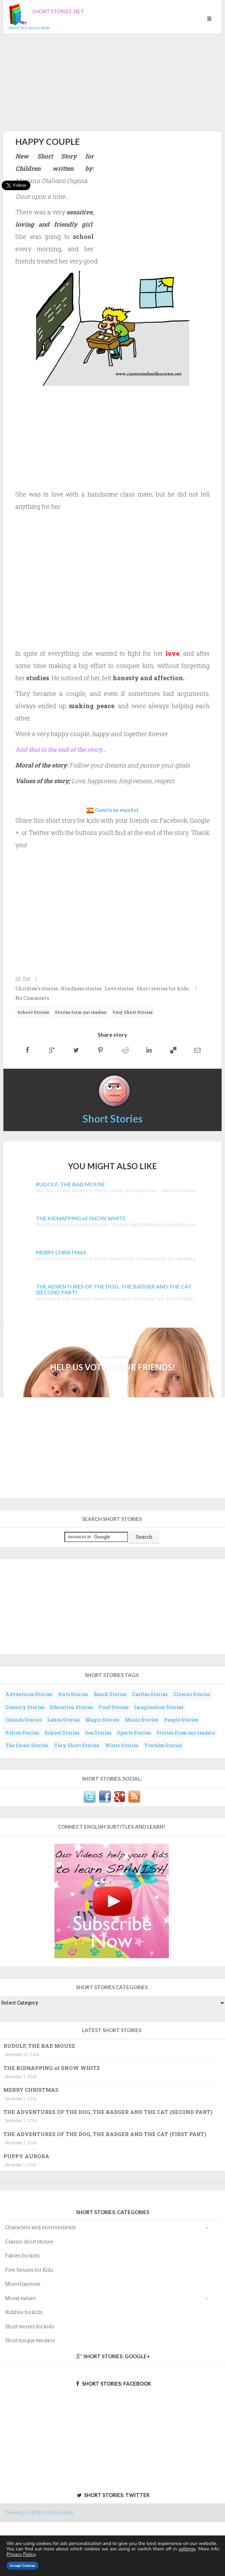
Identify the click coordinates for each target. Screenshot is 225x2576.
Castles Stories (149, 1694)
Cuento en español (117, 810)
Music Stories (141, 1720)
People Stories (181, 1720)
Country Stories (24, 1707)
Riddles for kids (24, 2312)
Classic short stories (29, 2241)
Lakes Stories (63, 1720)
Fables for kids (22, 2255)
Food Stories (113, 1707)
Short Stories (113, 1118)
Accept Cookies (22, 2565)
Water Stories (121, 1745)
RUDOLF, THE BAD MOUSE (39, 2045)
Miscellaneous (23, 2284)
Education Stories (71, 1707)
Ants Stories (73, 1694)
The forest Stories (26, 1745)
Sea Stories (98, 1732)
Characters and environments (40, 2227)
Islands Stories (23, 1720)
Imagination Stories (158, 1707)
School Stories (33, 1012)
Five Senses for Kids (29, 2270)
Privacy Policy (21, 2554)
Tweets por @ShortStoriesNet (39, 2512)
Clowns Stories (191, 1694)
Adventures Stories (28, 1694)
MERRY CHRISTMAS (31, 2089)
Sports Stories (134, 1732)
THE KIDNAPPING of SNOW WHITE (51, 2067)
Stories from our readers (81, 1012)
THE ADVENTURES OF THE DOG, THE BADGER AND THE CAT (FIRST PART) (104, 2134)
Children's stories (36, 988)
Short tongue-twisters (30, 2340)
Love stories (119, 988)
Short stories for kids (162, 988)
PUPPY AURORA (26, 2156)
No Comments (32, 998)
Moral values (20, 2298)
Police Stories (22, 1732)
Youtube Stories (163, 1745)
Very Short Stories (132, 1012)
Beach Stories (110, 1694)
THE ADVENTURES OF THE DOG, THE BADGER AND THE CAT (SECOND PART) (107, 2111)
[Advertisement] (112, 81)
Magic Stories (102, 1720)
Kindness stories (81, 988)
